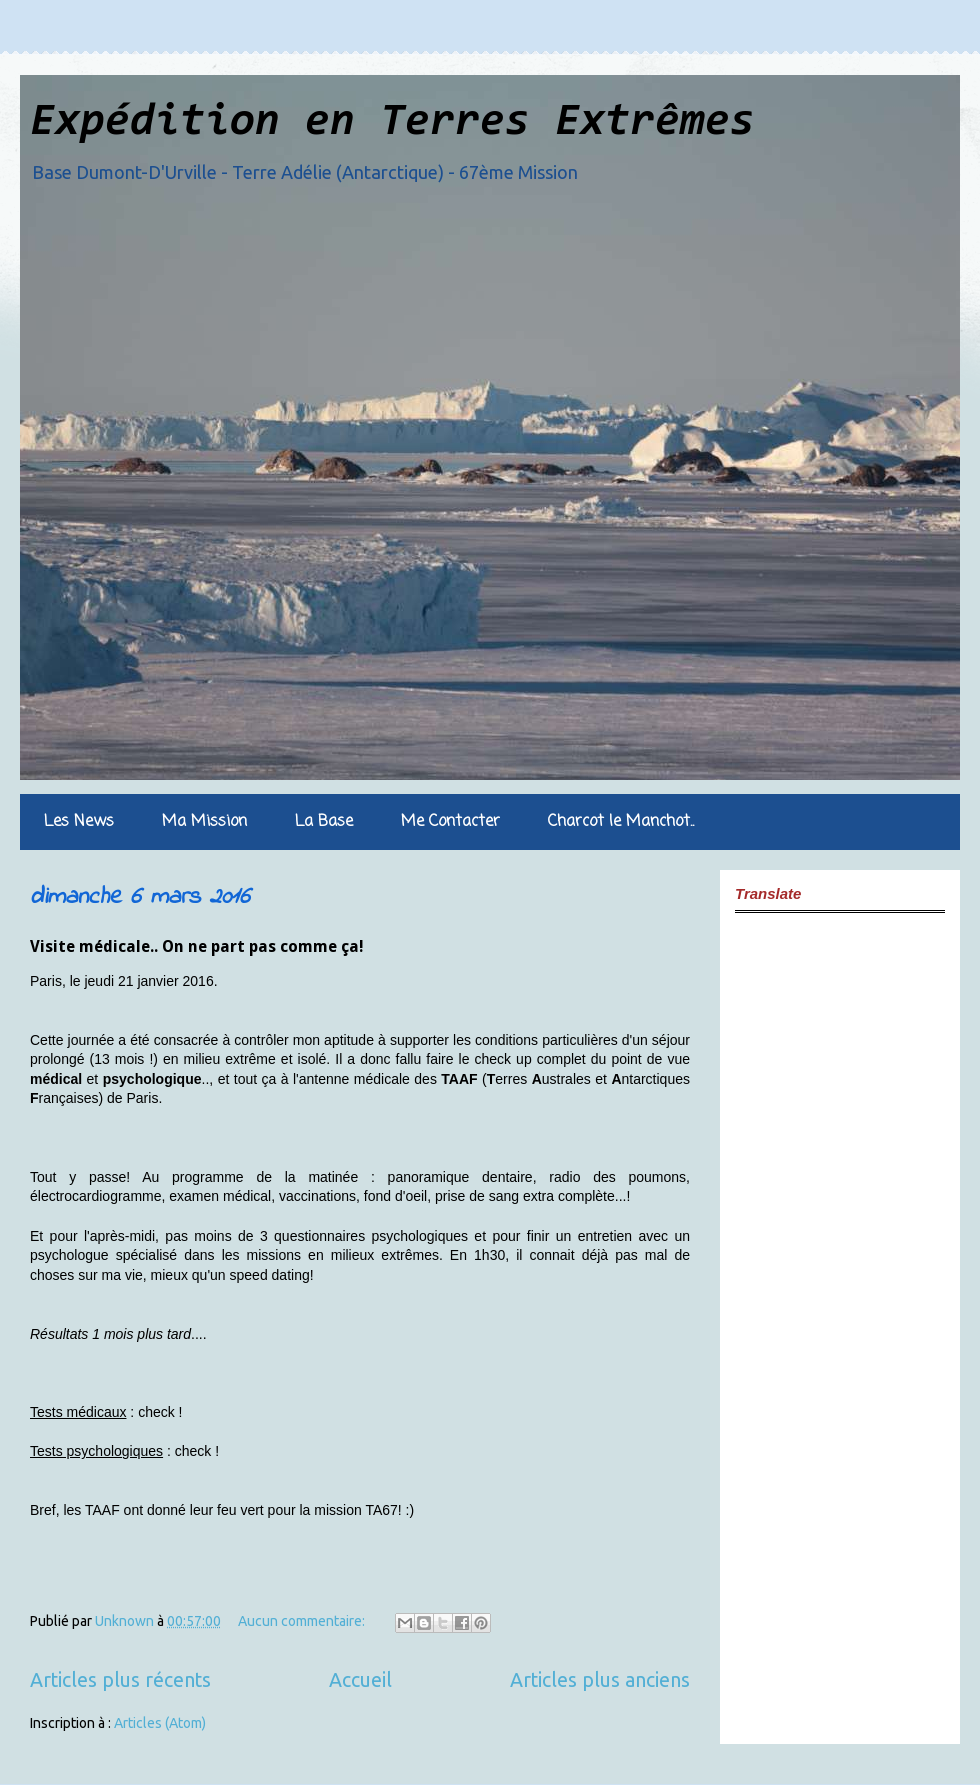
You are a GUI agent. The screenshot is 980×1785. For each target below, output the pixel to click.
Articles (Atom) (160, 1723)
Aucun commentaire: (303, 1621)
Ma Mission (204, 822)
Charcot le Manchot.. (621, 822)
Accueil (360, 1680)
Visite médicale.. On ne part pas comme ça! (197, 946)
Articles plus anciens (600, 1680)
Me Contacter (450, 822)
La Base (324, 822)
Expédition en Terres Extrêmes (392, 123)
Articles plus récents (120, 1680)
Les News (79, 822)
